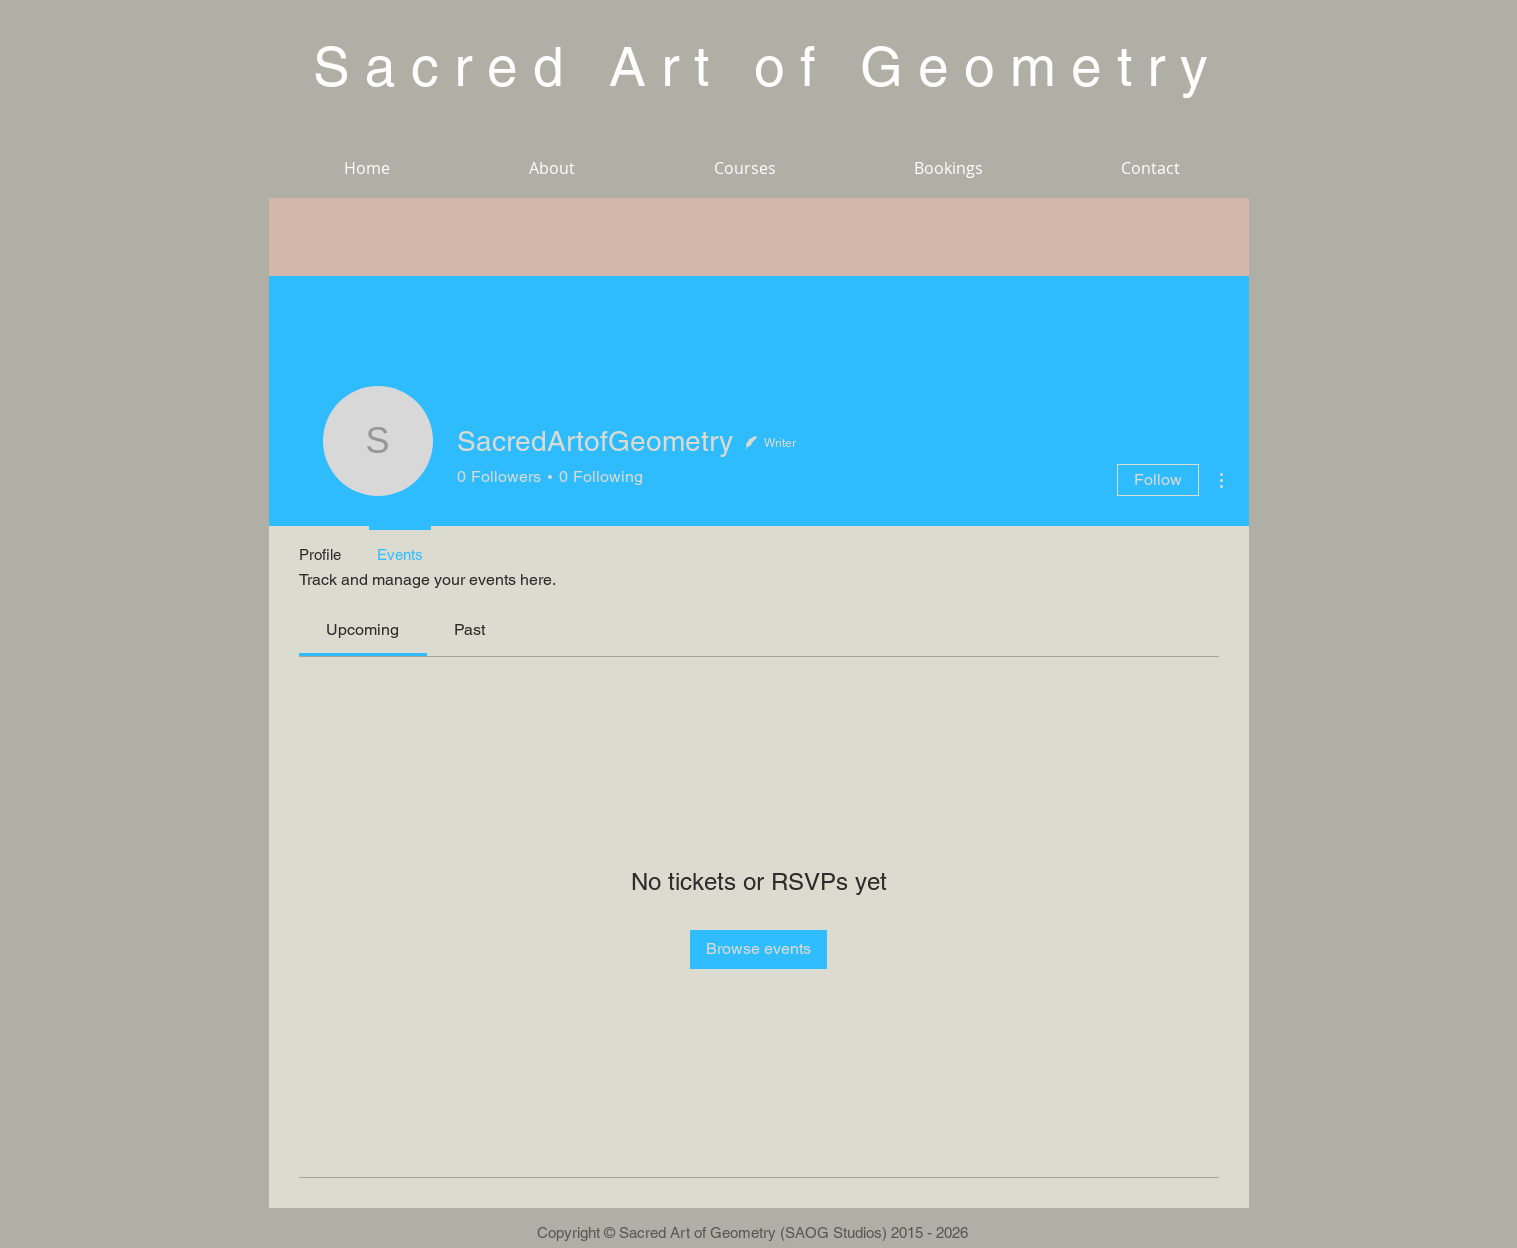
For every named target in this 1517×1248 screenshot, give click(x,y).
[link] (362, 629)
